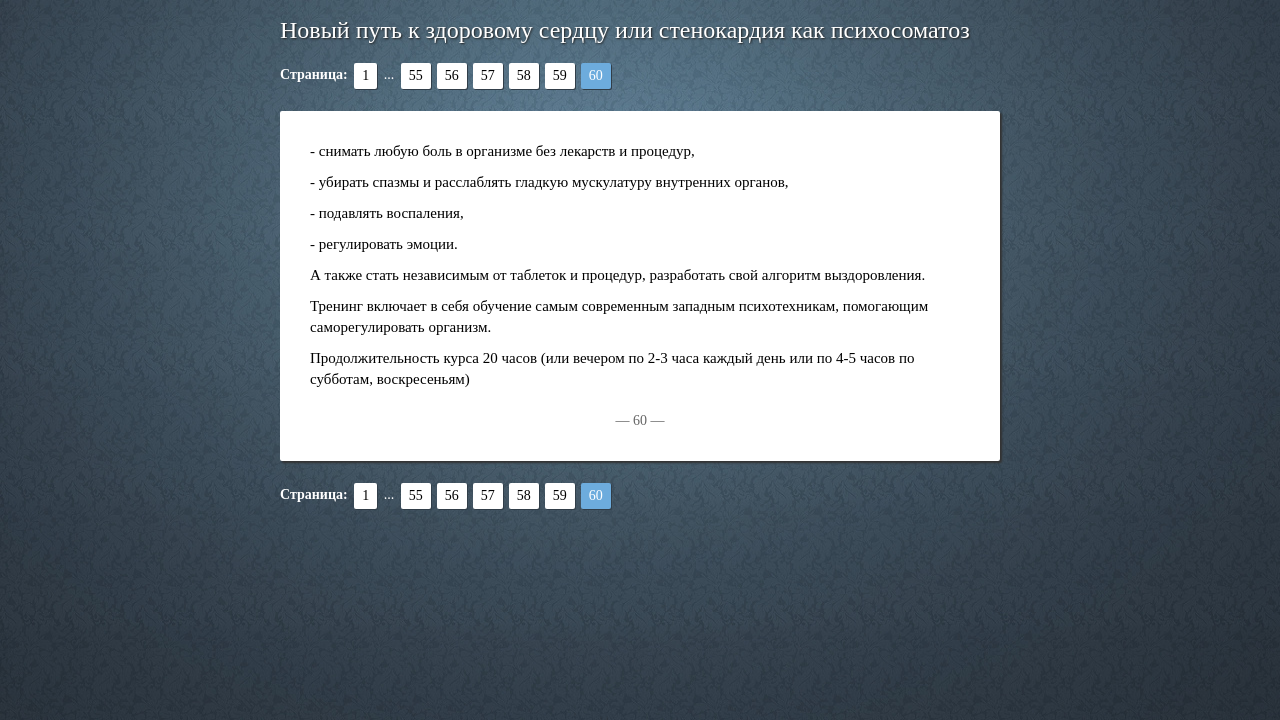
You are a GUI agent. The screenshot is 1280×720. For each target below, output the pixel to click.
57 (488, 75)
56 (452, 75)
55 (416, 75)
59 (560, 75)
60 (596, 75)
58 (524, 75)
